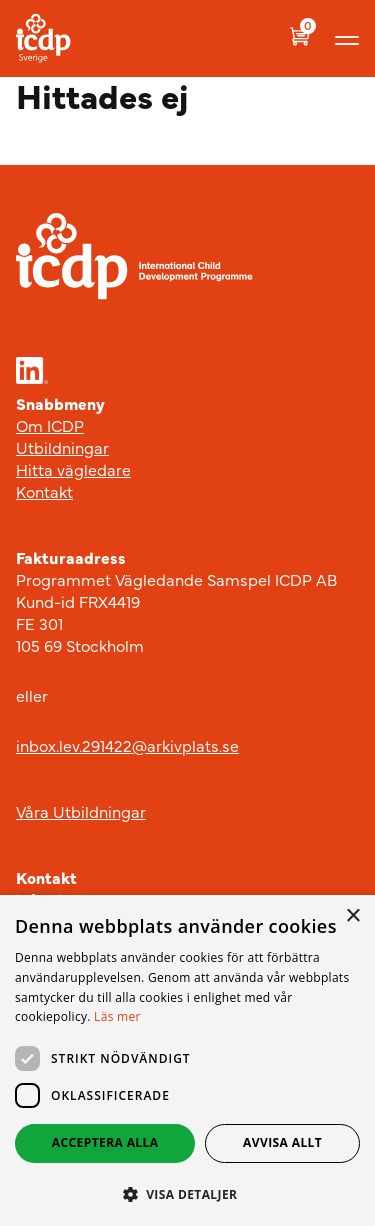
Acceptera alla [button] (105, 1142)
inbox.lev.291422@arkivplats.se (127, 745)
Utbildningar (62, 447)
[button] (187, 1194)
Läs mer (117, 1016)
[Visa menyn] (347, 38)
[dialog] (187, 1060)
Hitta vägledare (73, 469)
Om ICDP (50, 425)
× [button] (352, 916)
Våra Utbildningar (81, 811)
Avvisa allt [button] (282, 1142)
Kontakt (44, 491)
